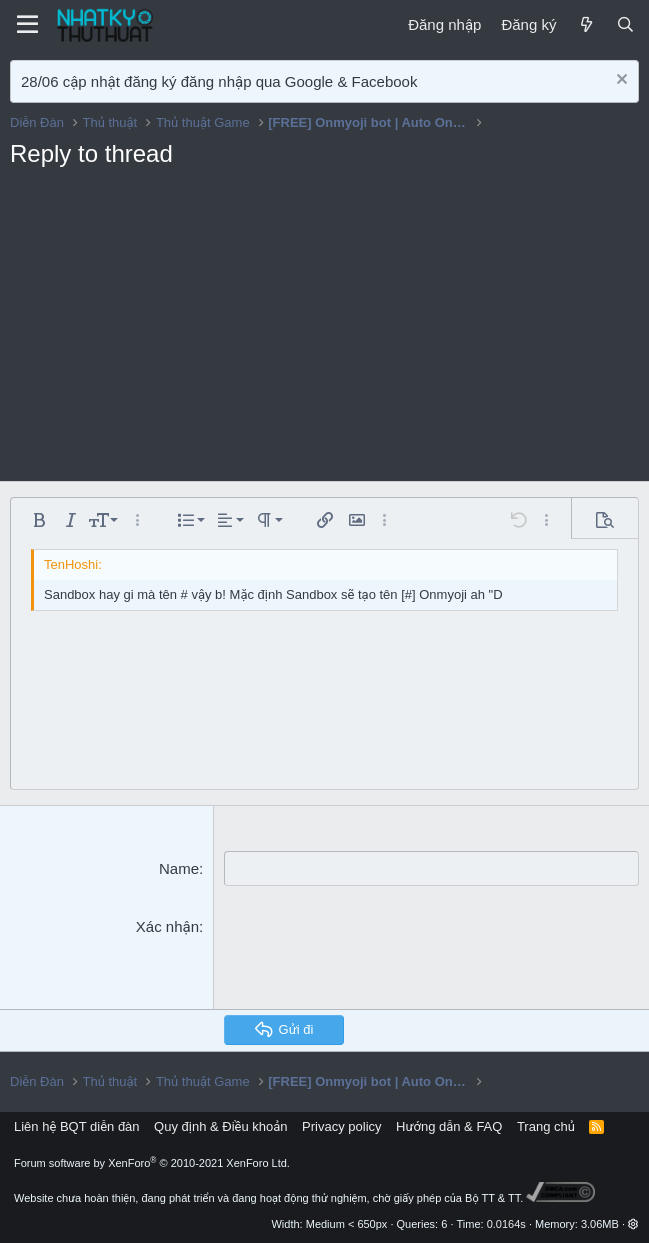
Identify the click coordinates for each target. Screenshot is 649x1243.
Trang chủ (546, 1125)
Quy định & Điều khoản (220, 1125)
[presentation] (376, 955)
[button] (39, 520)
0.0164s (506, 1224)
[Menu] (27, 25)
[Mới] (585, 24)
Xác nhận (167, 926)
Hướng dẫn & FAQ (449, 1125)
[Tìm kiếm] (625, 24)
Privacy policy (341, 1125)
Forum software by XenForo (152, 1163)
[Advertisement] (324, 331)
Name (179, 868)
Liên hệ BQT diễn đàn (77, 1125)
